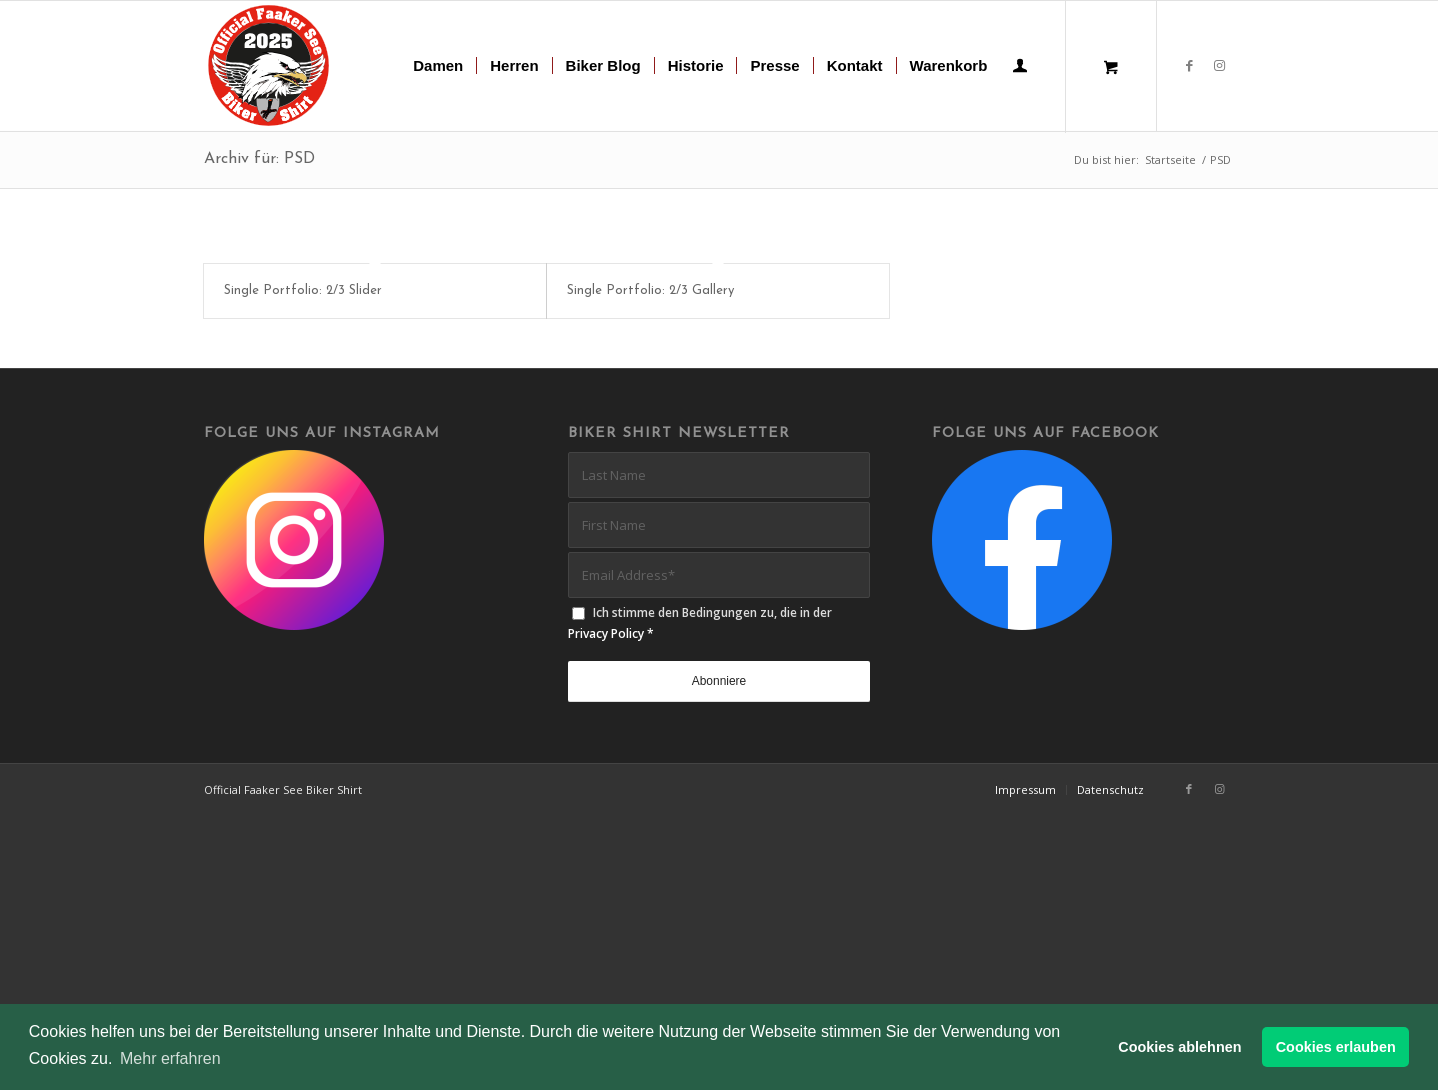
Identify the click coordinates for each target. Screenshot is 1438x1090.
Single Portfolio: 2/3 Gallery (650, 290)
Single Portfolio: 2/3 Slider (303, 290)
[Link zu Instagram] (1219, 65)
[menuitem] (438, 66)
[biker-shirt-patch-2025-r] (269, 66)
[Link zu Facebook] (1189, 65)
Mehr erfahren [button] (170, 1058)
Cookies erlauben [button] (1336, 1047)
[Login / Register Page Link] (1020, 68)
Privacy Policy (606, 637)
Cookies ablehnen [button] (1179, 1047)
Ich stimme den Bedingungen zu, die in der (700, 627)
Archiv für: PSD (259, 159)
